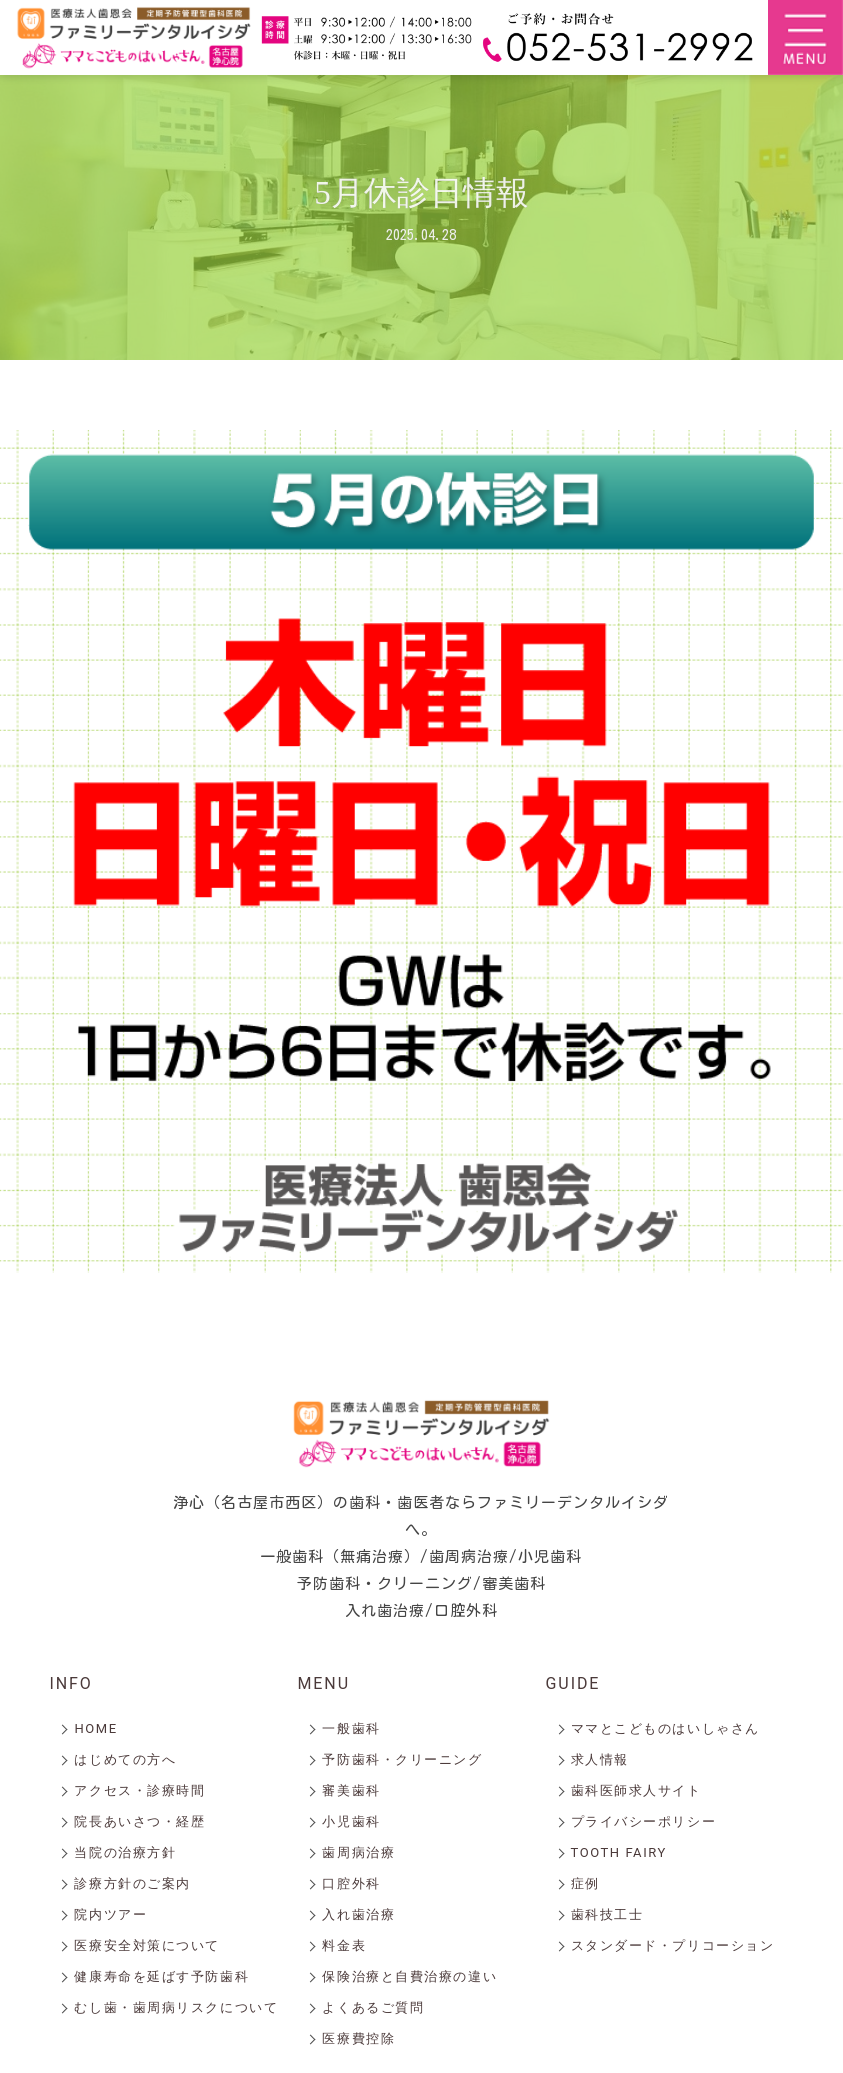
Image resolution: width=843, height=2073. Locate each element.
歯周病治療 (358, 1852)
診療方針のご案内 (132, 1883)
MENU (323, 1683)
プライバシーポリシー (644, 1821)
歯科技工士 (607, 1914)
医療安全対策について (147, 1945)
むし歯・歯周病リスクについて (176, 2007)
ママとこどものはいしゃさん (665, 1728)
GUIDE (573, 1683)
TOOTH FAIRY (619, 1852)
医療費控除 (358, 2038)
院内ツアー (110, 1914)
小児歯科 (351, 1821)
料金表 (344, 1945)
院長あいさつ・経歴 (139, 1821)
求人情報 (600, 1759)
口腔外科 (351, 1883)
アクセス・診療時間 (139, 1790)
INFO (70, 1683)
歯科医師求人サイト (636, 1790)
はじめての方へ (125, 1759)
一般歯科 (351, 1728)
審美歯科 (351, 1790)
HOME (95, 1728)
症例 (585, 1883)
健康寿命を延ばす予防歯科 (161, 1976)
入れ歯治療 (358, 1914)
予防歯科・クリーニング (402, 1759)
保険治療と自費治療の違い (409, 1976)
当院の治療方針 (125, 1852)
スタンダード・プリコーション (673, 1945)
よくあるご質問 (373, 2007)
